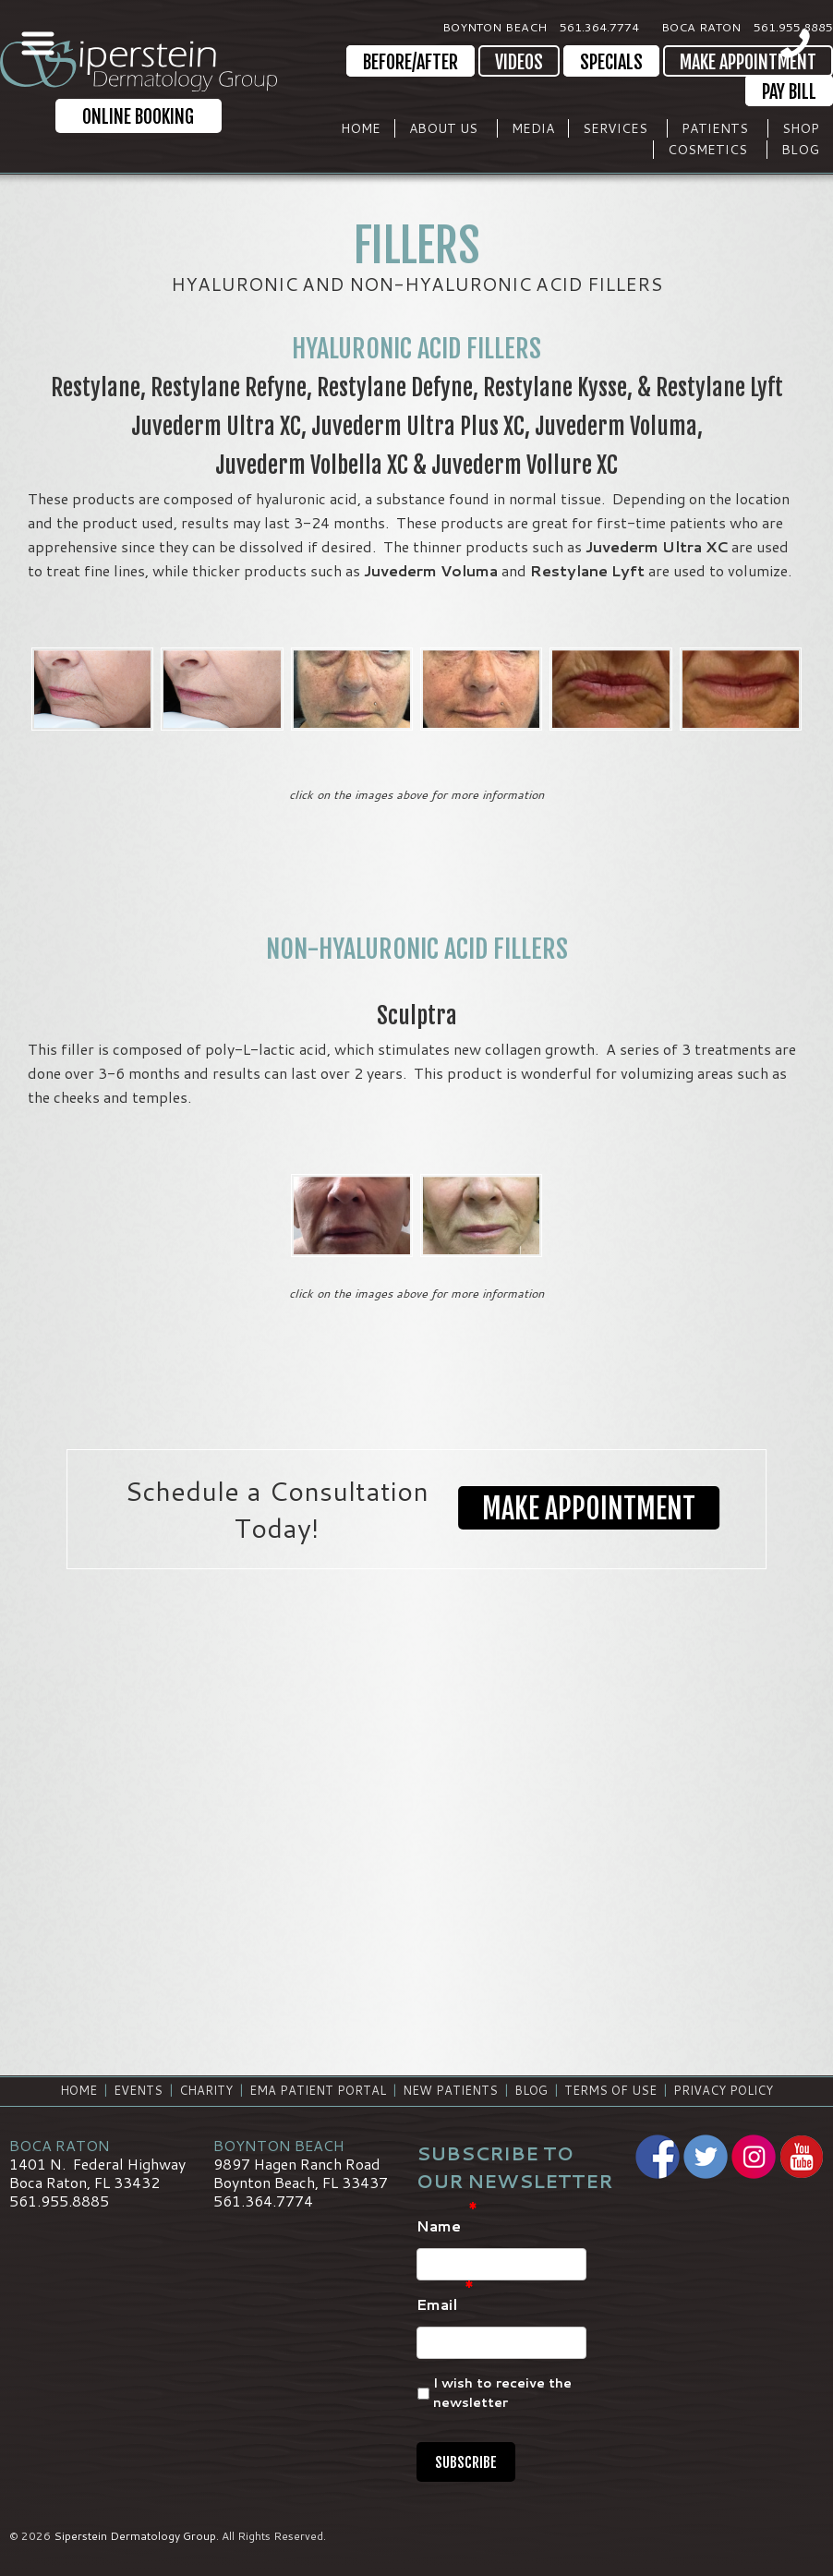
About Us (443, 128)
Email (445, 2305)
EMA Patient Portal (317, 2090)
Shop (800, 128)
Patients (715, 128)
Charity (206, 2090)
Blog (800, 149)
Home (360, 128)
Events (138, 2090)
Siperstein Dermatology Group (135, 2536)
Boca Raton (701, 26)
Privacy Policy (723, 2090)
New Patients (450, 2090)
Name (446, 2226)
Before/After (410, 62)
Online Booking (138, 116)
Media (533, 128)
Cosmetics (707, 149)
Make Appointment (748, 62)
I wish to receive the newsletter (502, 2393)
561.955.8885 (793, 26)
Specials (611, 62)
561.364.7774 (599, 26)
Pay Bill (789, 91)
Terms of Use (610, 2090)
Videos (519, 62)
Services (615, 128)
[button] (589, 1509)
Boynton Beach (494, 26)
